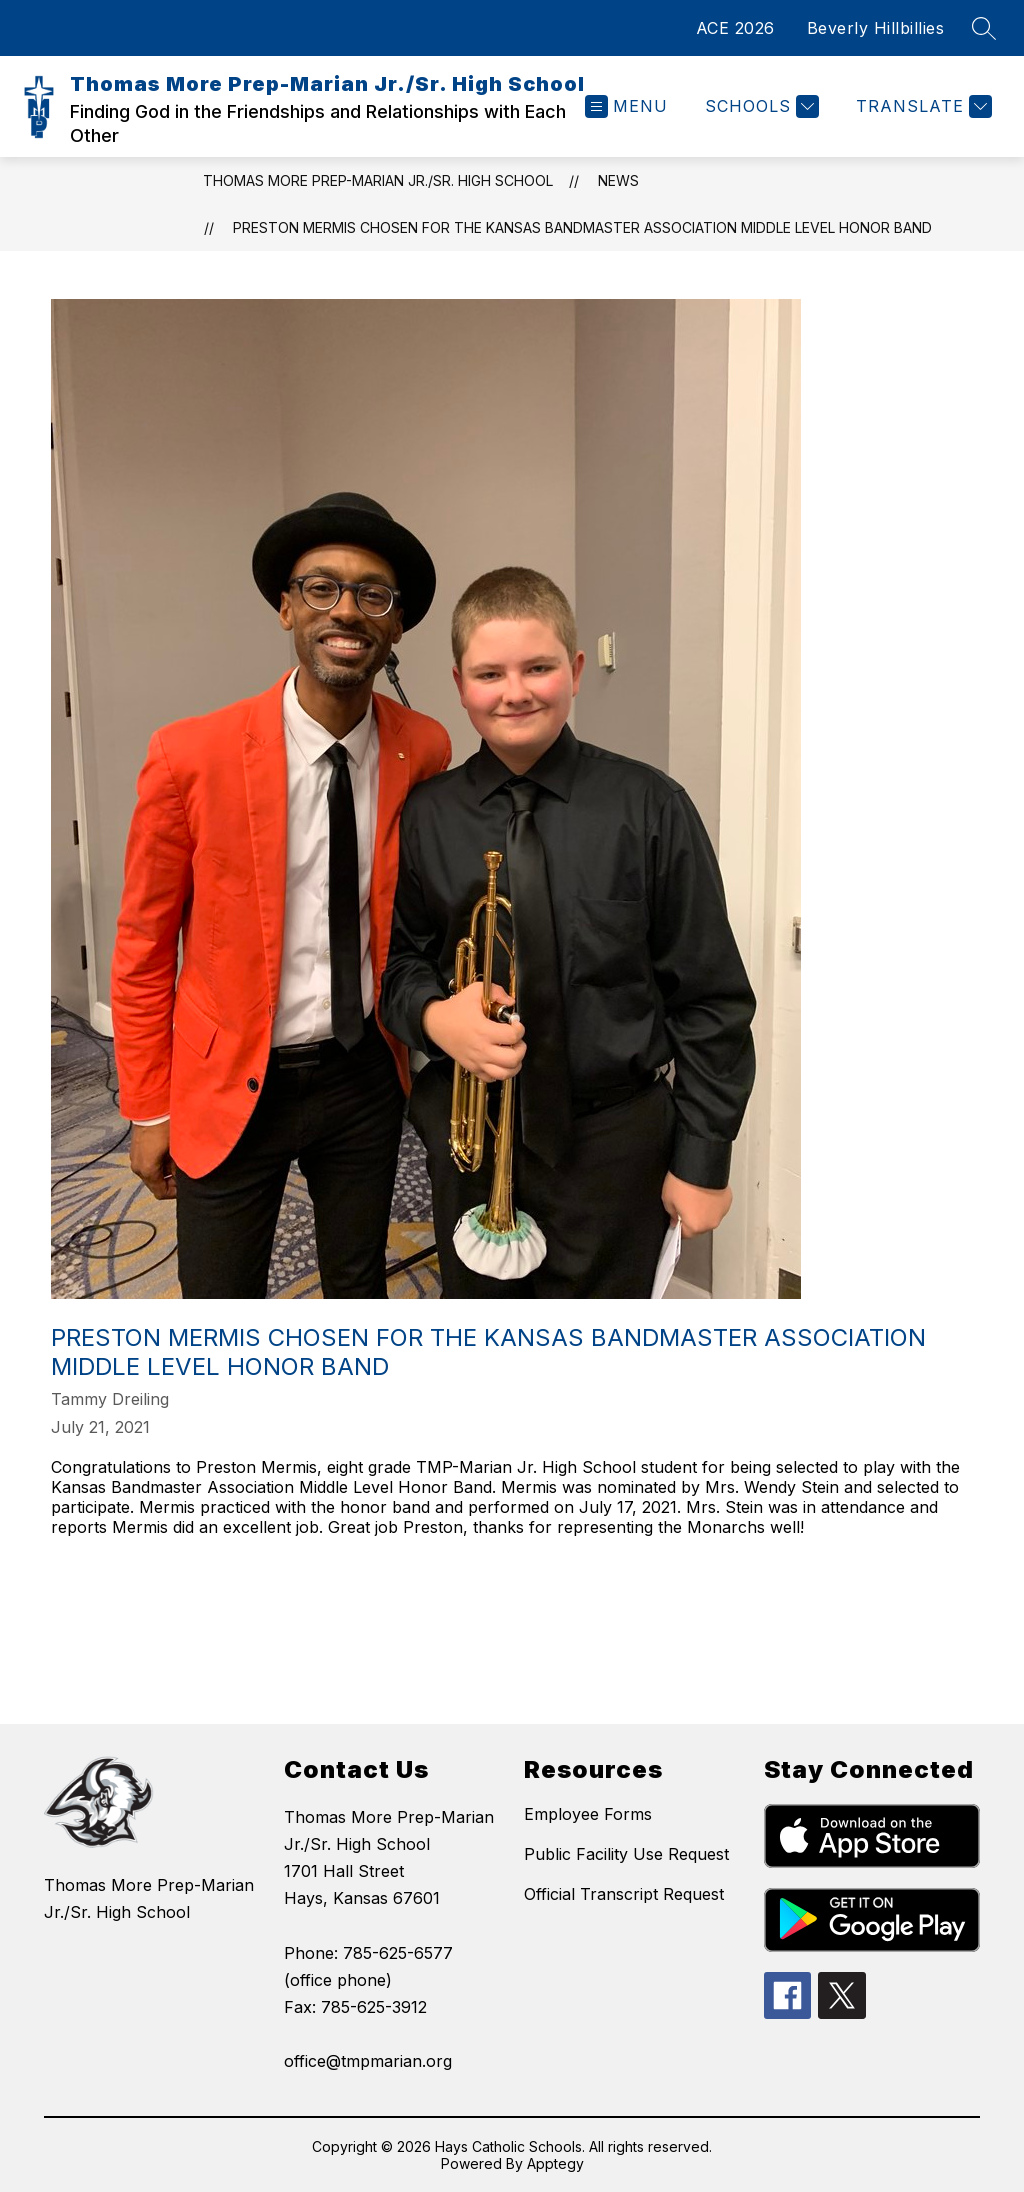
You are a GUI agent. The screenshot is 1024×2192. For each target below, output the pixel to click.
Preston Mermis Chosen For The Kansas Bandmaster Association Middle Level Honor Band (582, 227)
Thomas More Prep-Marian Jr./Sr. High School (378, 180)
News (618, 180)
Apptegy (555, 2163)
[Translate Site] (921, 106)
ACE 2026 (735, 28)
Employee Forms (588, 1814)
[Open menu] (626, 106)
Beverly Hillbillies (876, 28)
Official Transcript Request (624, 1894)
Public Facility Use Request (626, 1854)
